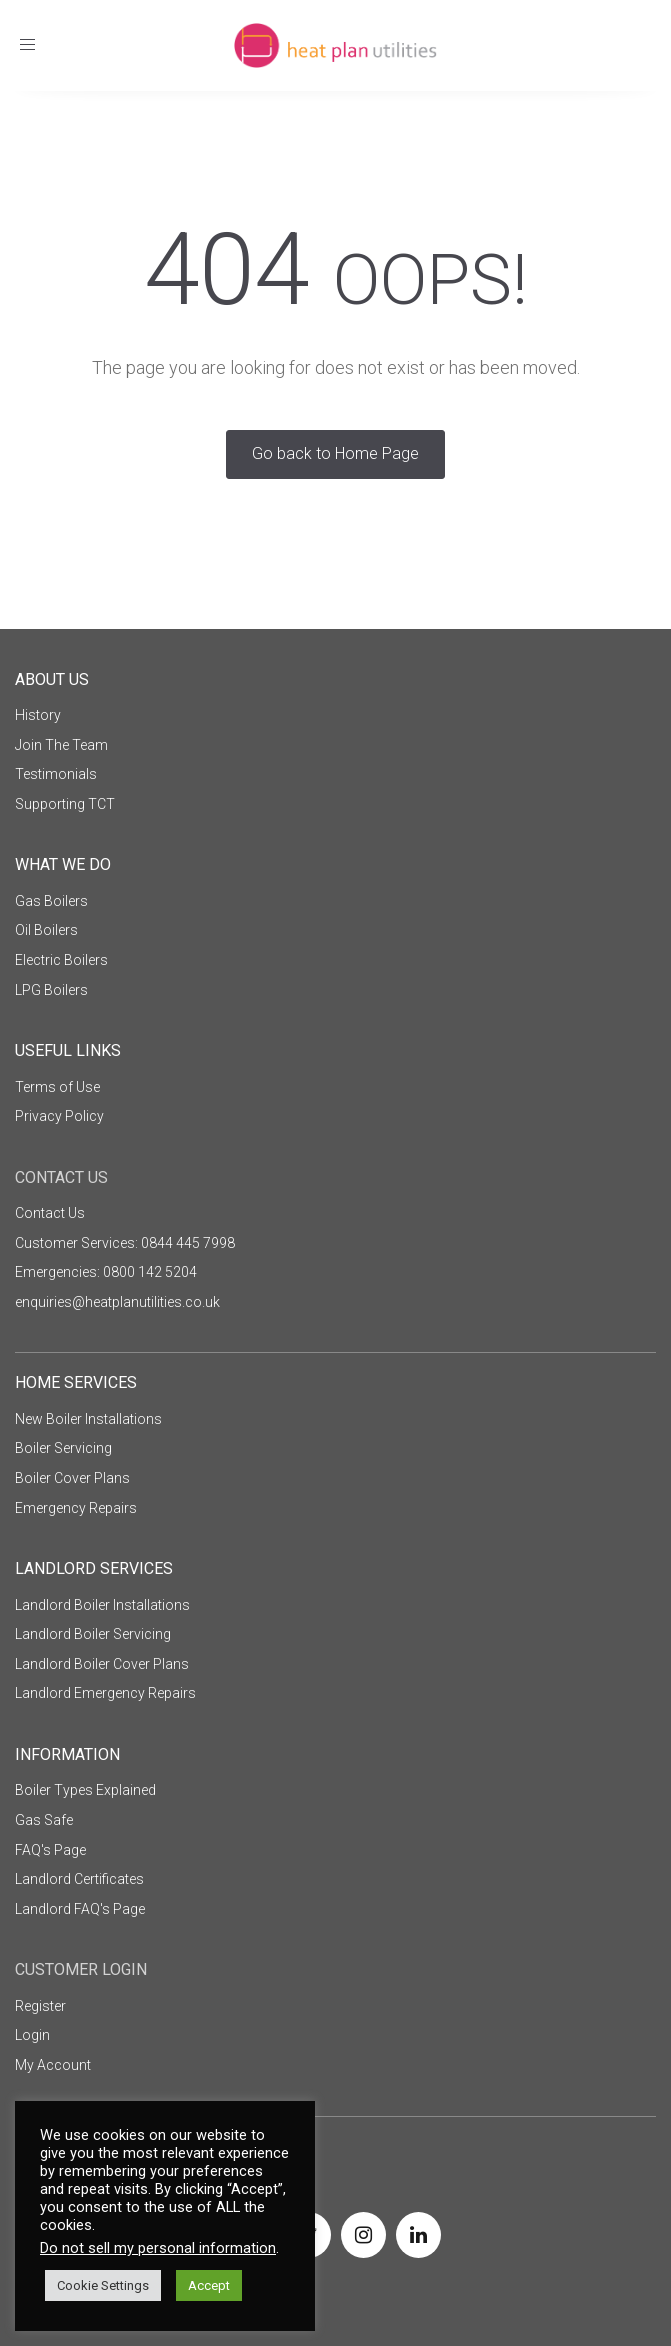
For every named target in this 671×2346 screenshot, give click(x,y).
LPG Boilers (51, 990)
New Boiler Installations (88, 1419)
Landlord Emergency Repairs (105, 1693)
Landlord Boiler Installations (102, 1605)
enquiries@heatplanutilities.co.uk (117, 1302)
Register (40, 2006)
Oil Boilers (46, 930)
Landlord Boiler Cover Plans (102, 1664)
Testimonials (56, 774)
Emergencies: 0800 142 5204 (106, 1272)
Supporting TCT (65, 804)
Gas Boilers (51, 901)
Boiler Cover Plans (72, 1478)
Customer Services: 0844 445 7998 (125, 1243)
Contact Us (50, 1213)
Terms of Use (57, 1087)
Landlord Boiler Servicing (93, 1634)
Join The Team (61, 745)
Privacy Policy (59, 1116)
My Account (53, 2065)
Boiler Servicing (63, 1448)
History (38, 715)
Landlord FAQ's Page (80, 1909)
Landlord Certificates (79, 1879)
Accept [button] (209, 2285)
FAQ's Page (50, 1850)
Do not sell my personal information (158, 2248)
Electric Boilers (61, 960)
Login (32, 2035)
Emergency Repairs (76, 1508)
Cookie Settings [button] (103, 2285)
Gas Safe (44, 1820)
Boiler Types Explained (85, 1790)
